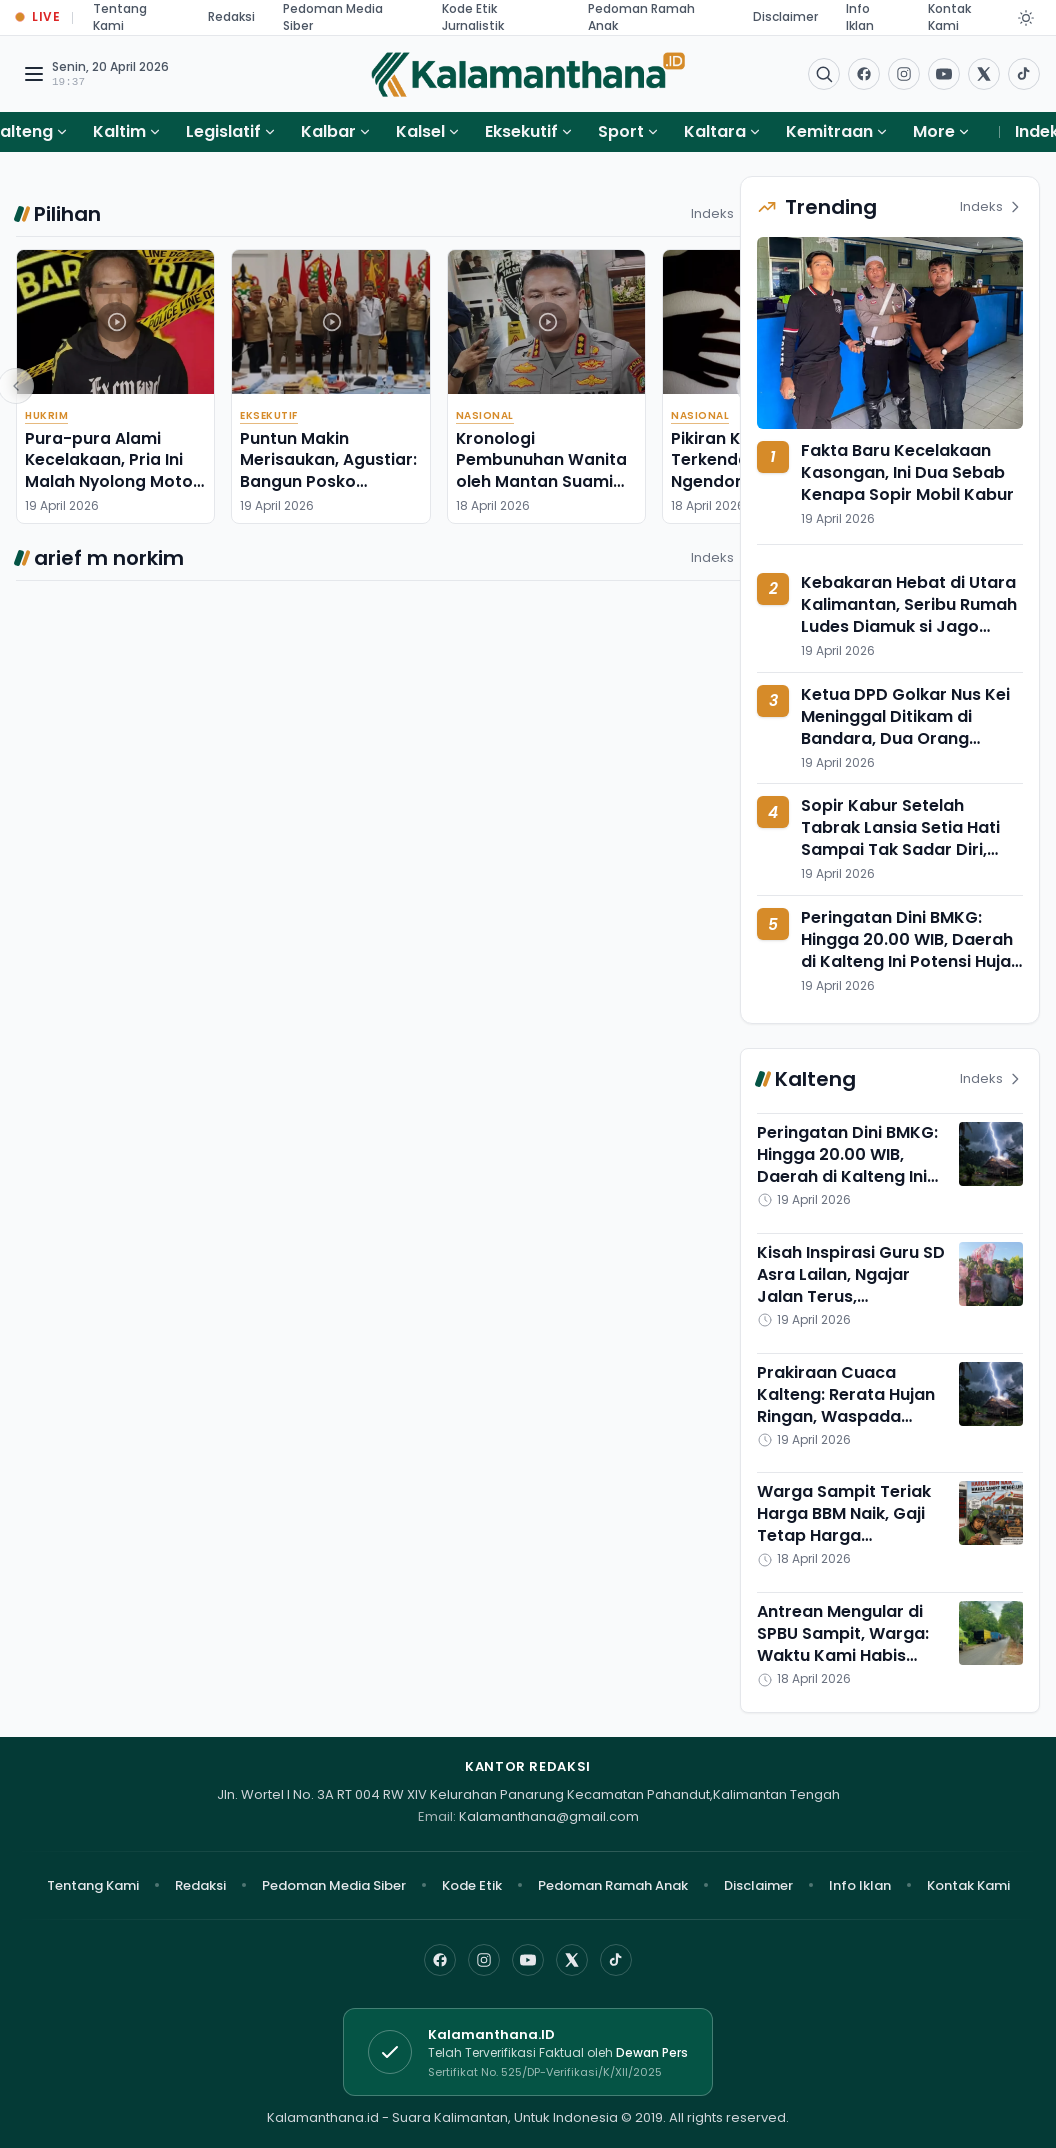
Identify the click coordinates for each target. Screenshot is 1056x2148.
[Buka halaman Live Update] (38, 17)
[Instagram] (484, 1960)
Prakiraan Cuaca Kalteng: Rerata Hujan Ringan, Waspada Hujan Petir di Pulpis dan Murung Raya (846, 1416)
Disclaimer (785, 16)
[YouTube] (528, 1960)
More (942, 131)
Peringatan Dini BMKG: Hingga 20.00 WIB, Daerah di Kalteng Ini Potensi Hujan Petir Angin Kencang (911, 950)
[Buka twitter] (984, 74)
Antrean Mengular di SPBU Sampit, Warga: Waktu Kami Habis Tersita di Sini (843, 1644)
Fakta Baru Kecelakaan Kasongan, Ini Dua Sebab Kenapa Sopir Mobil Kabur (907, 472)
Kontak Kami (968, 1885)
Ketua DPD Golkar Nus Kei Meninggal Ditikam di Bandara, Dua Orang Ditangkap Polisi (905, 727)
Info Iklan (860, 1885)
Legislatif (223, 131)
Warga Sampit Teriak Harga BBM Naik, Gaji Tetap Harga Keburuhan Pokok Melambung (844, 1535)
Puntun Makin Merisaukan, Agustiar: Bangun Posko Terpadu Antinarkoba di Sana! (328, 481)
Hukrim (46, 415)
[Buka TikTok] (1024, 74)
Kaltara (715, 131)
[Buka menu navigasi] (34, 74)
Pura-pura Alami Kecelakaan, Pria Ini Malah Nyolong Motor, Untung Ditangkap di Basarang (114, 481)
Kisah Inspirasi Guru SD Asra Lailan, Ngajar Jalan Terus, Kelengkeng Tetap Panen (851, 1296)
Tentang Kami (93, 1885)
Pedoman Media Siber (334, 1885)
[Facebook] (864, 74)
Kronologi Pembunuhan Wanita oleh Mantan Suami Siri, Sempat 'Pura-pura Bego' (541, 481)
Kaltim (119, 131)
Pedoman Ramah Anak (613, 1885)
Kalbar (328, 131)
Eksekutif (521, 131)
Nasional (485, 415)
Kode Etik (472, 1885)
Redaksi (231, 16)
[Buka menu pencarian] (824, 74)
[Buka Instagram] (904, 74)
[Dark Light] (1026, 18)
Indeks (722, 213)
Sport (621, 131)
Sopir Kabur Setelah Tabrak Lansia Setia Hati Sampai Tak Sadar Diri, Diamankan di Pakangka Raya (900, 849)
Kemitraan (829, 131)
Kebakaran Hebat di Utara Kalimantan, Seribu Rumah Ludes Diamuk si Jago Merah (909, 615)
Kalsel (420, 131)
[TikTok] (616, 1960)
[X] (572, 1960)
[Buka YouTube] (944, 74)
